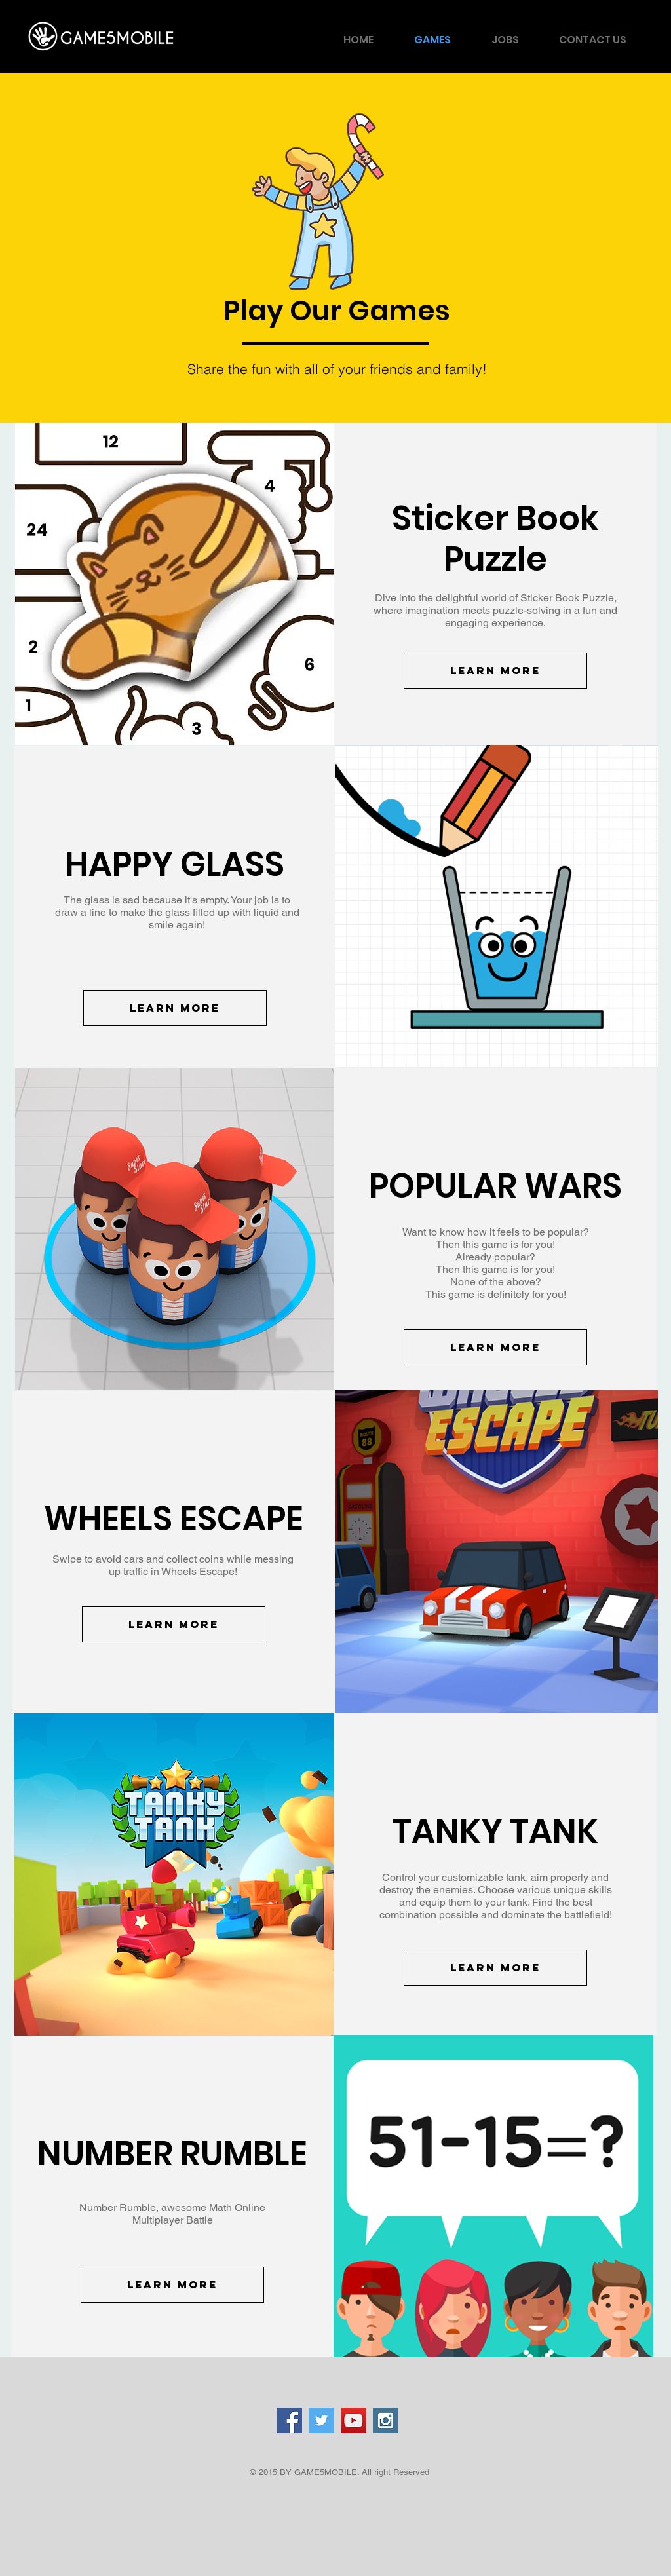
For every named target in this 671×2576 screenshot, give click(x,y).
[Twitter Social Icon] (321, 2420)
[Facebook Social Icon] (289, 2420)
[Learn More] (495, 671)
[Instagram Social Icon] (385, 2420)
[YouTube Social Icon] (353, 2420)
